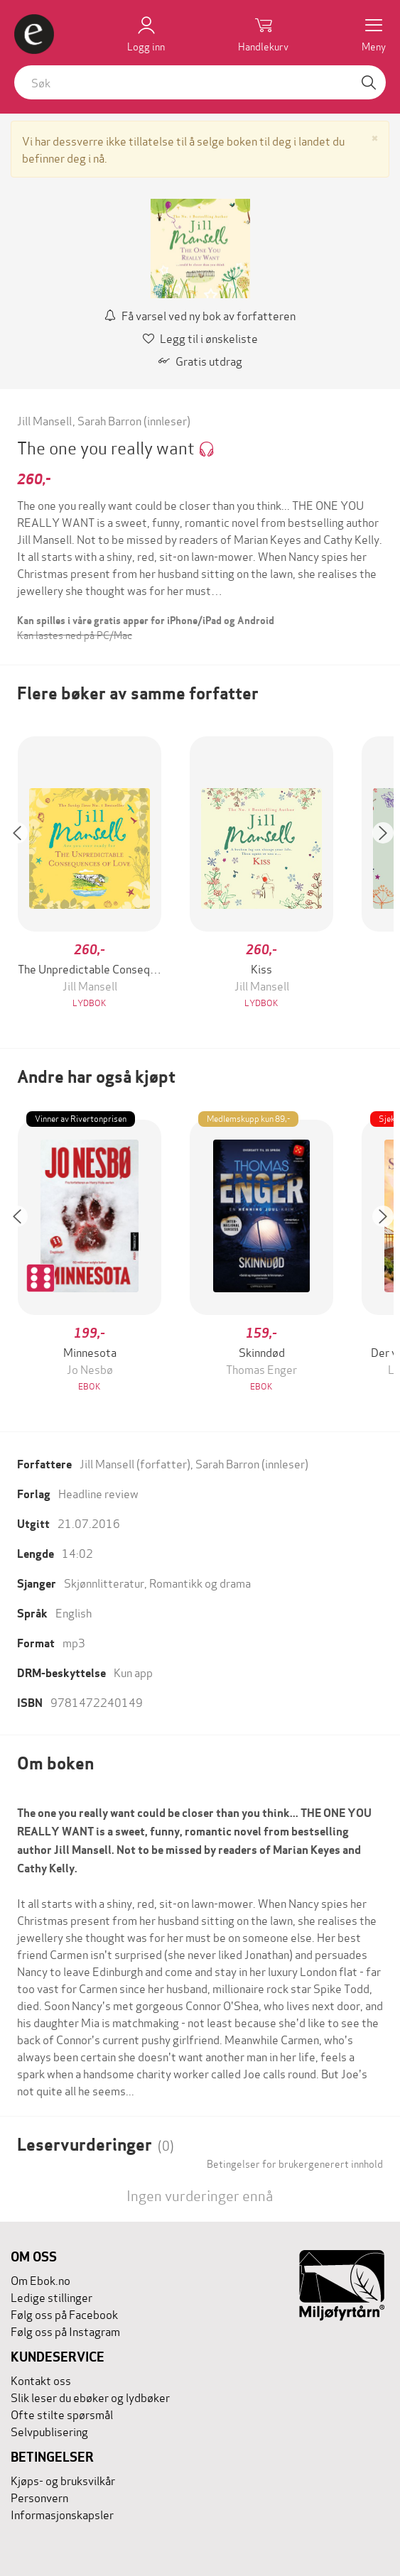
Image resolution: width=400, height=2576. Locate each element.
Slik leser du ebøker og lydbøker (90, 2397)
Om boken (55, 1763)
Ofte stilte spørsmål (62, 2414)
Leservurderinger (95, 2145)
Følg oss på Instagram (65, 2331)
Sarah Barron (109, 420)
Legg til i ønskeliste (200, 337)
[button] (24, 874)
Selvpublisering (49, 2431)
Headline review (98, 1493)
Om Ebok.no (40, 2279)
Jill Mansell (44, 420)
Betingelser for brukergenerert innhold (295, 2163)
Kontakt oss (41, 2380)
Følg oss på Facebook (64, 2313)
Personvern (39, 2497)
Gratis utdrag (200, 360)
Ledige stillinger (51, 2296)
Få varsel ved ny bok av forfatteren (200, 315)
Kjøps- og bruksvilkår (63, 2480)
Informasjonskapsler (62, 2514)
